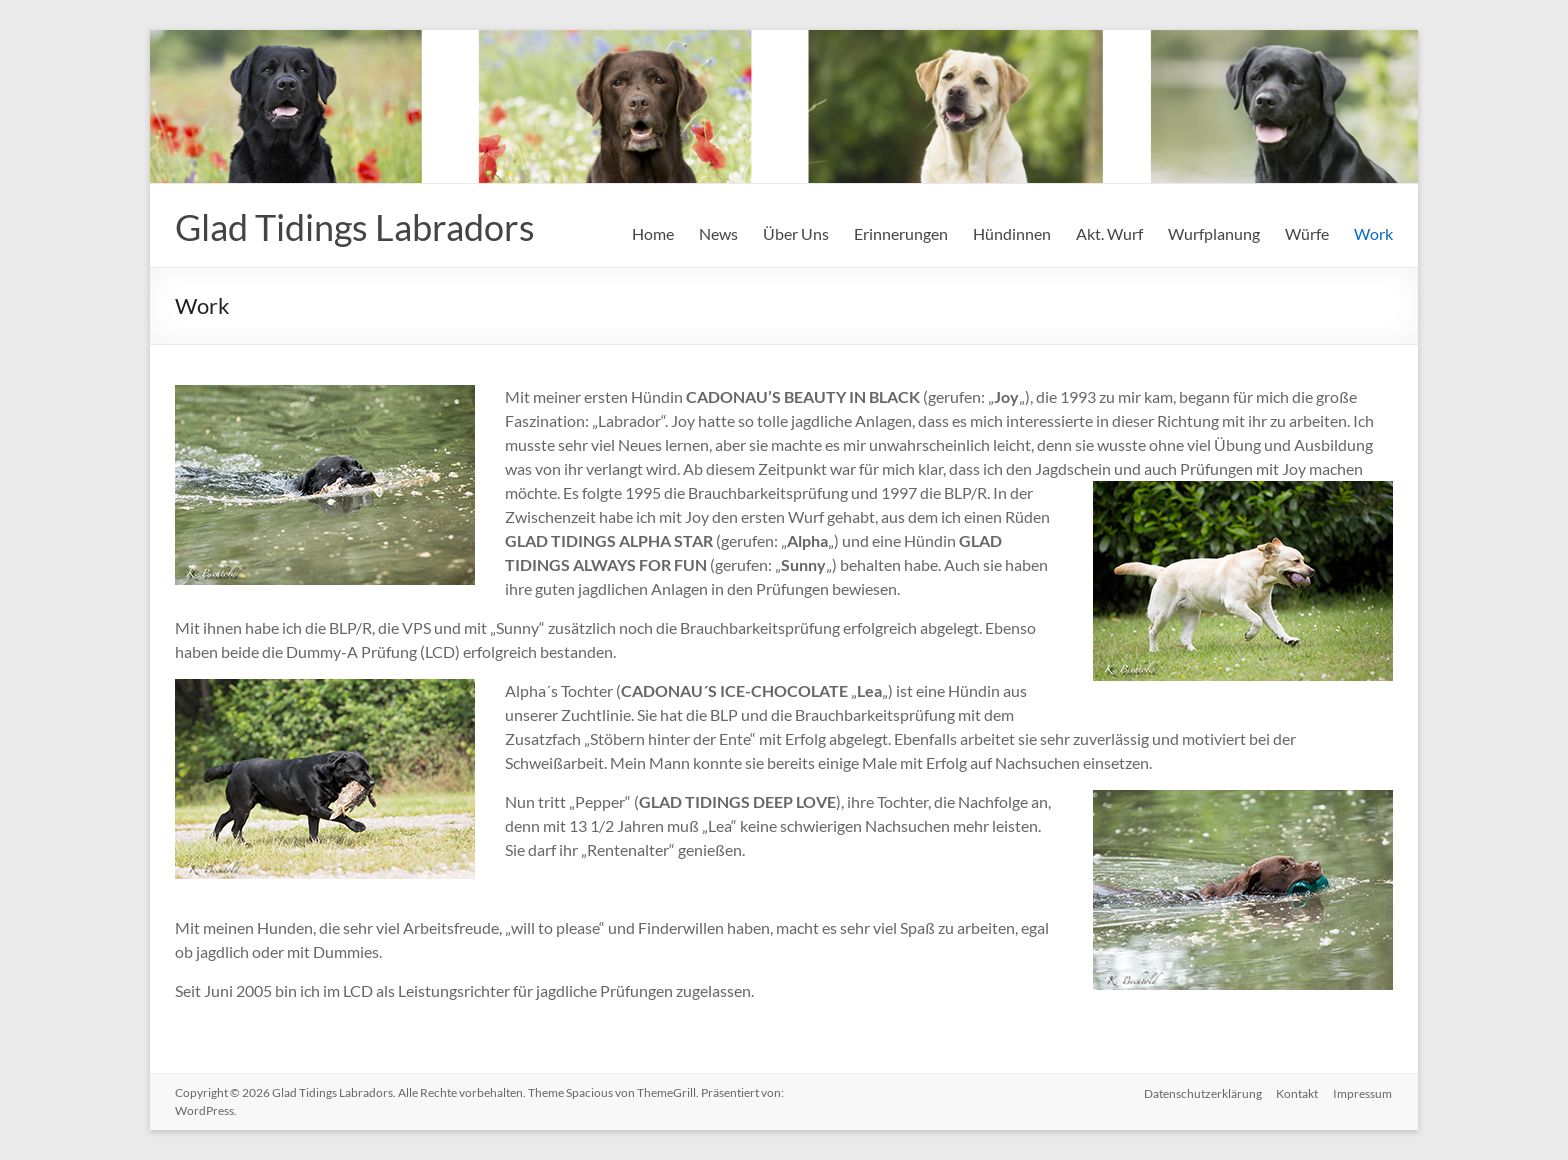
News (718, 233)
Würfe (1307, 233)
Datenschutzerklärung (1201, 1092)
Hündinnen (1012, 233)
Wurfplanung (1214, 233)
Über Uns (796, 233)
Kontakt (1297, 1092)
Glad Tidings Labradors (355, 227)
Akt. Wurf (1109, 233)
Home (653, 233)
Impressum (1363, 1092)
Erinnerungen (901, 233)
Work (1373, 233)
